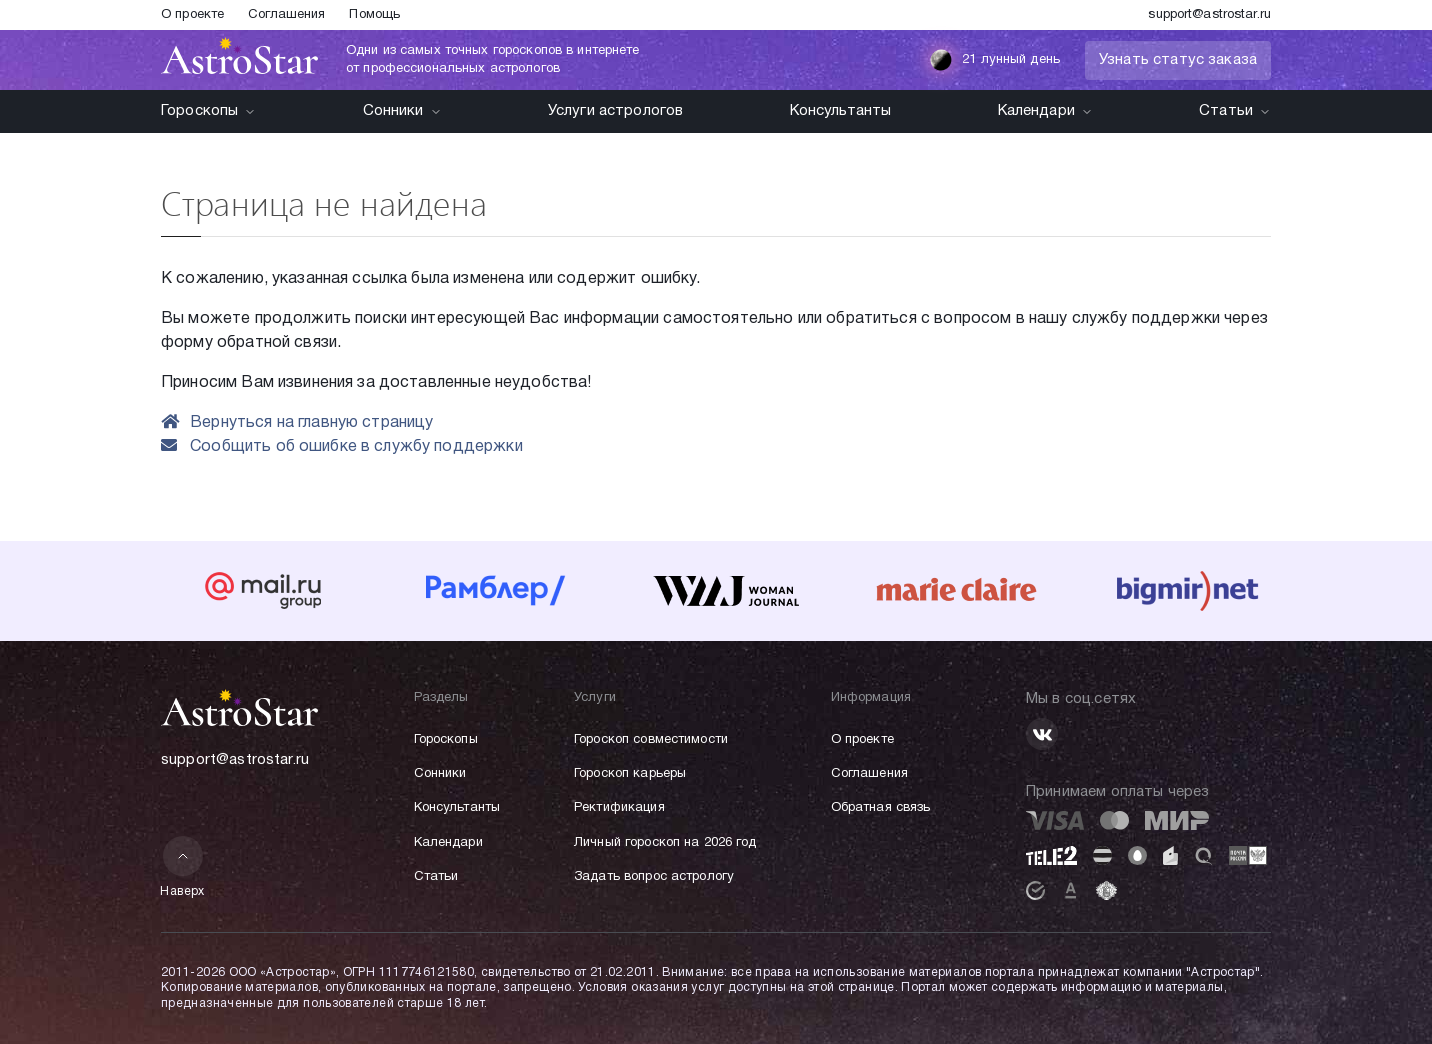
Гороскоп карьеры (630, 774)
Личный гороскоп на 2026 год (665, 843)
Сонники (402, 111)
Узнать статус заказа (1178, 60)
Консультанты (841, 111)
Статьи (1235, 111)
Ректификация (619, 808)
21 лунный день (994, 60)
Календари (1045, 111)
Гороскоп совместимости (651, 740)
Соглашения (286, 15)
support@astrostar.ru (1209, 15)
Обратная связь (881, 808)
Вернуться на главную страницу (297, 423)
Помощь (374, 15)
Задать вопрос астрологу (654, 877)
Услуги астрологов (616, 111)
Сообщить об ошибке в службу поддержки (342, 447)
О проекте (192, 15)
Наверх (182, 866)
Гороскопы (208, 111)
